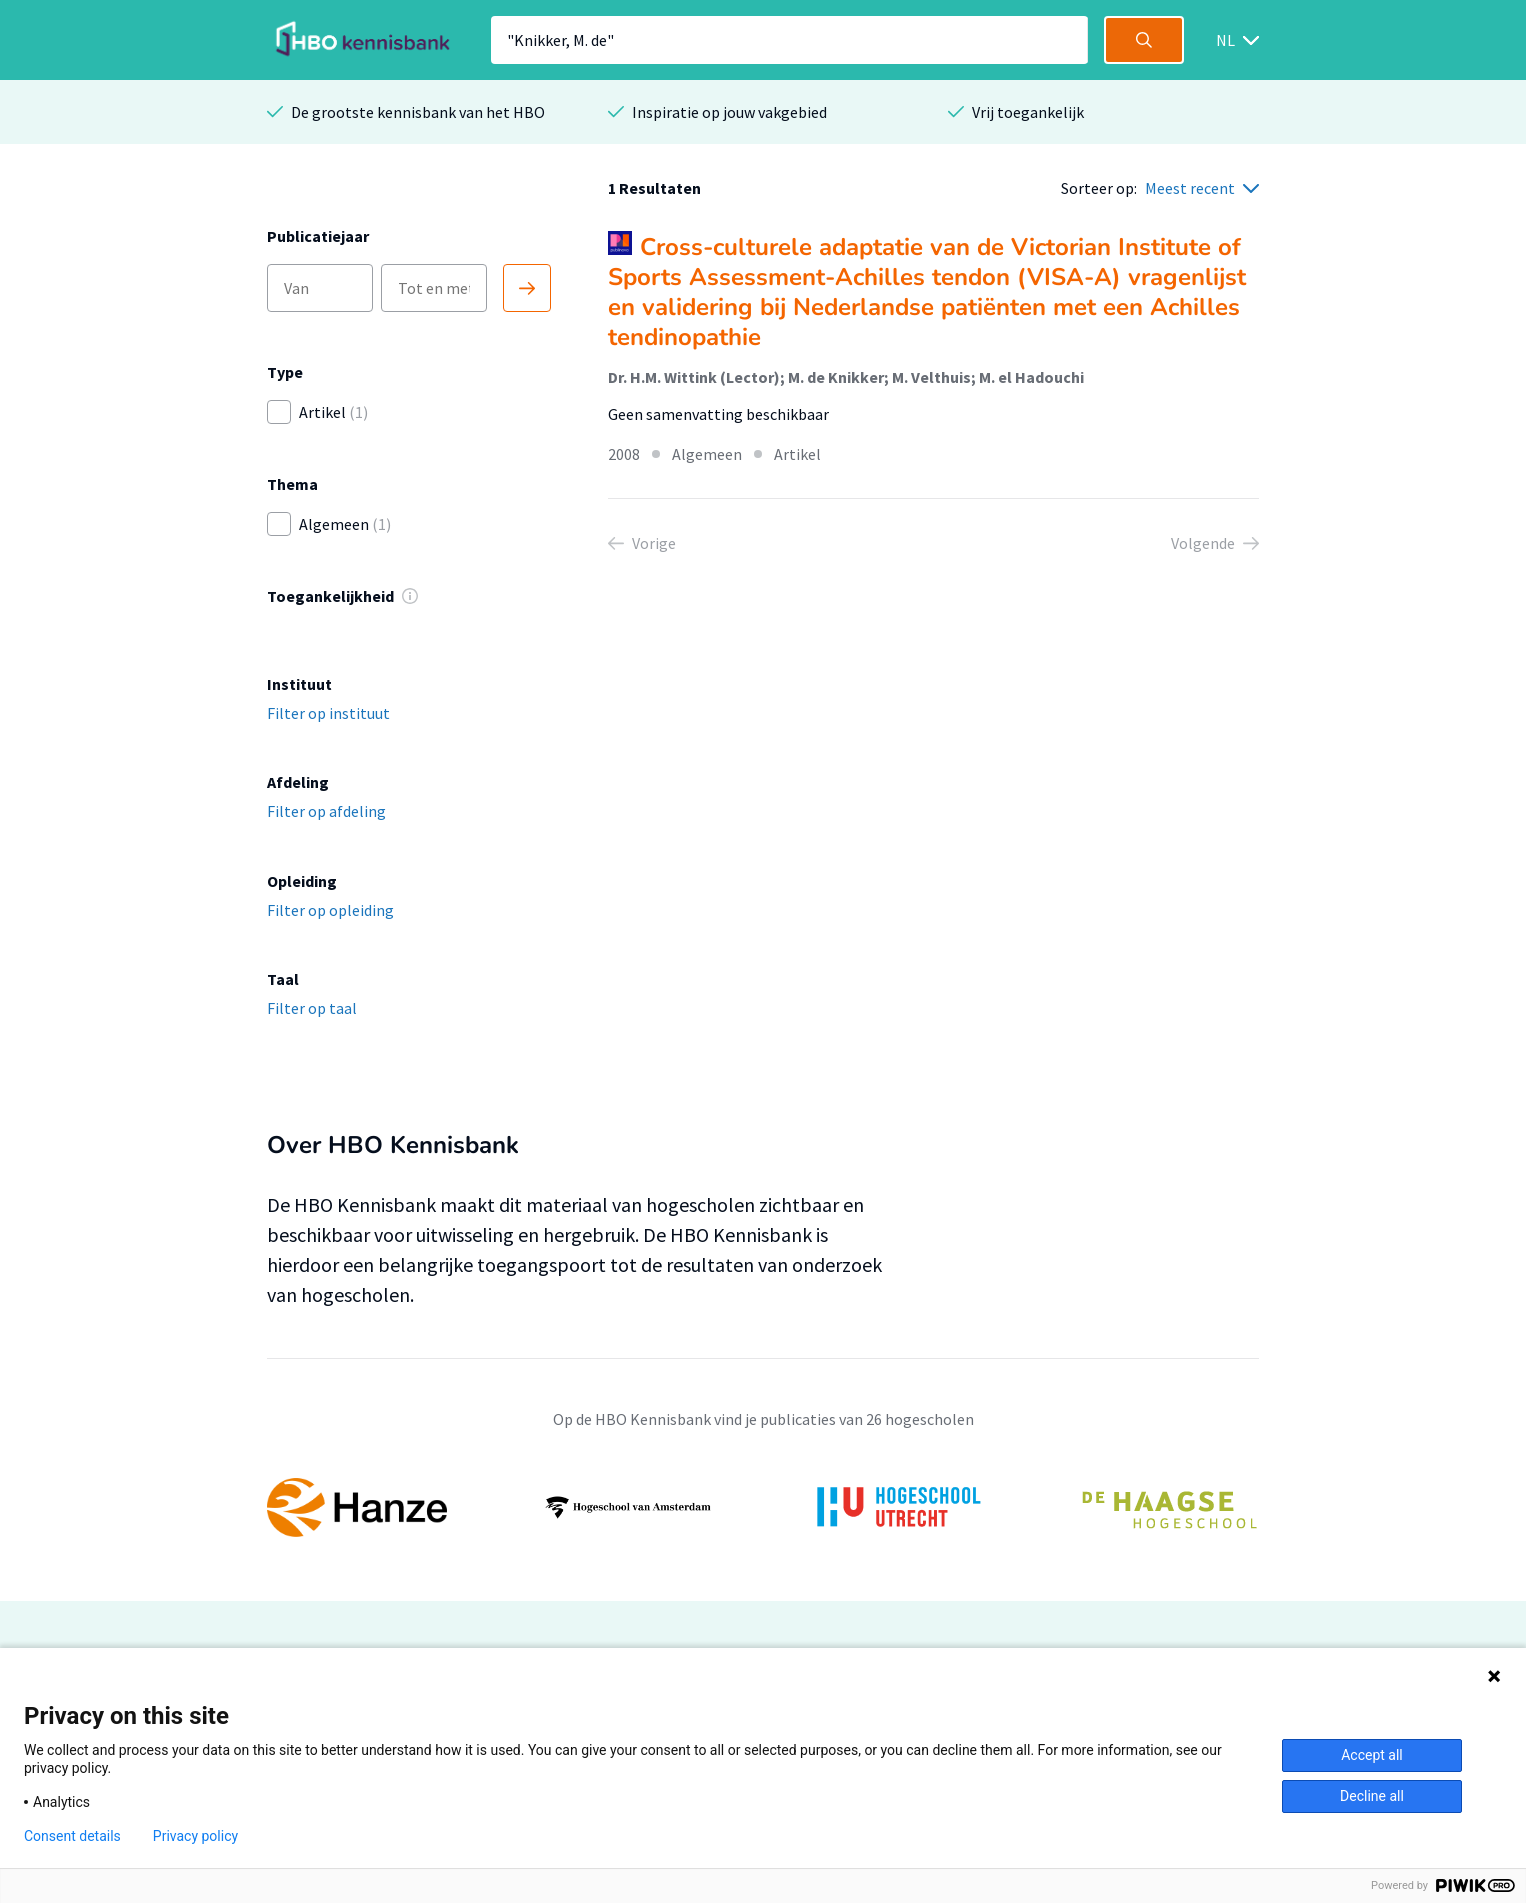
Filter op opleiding (330, 910)
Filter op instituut (328, 713)
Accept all (1372, 1755)
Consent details (72, 1836)
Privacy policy (195, 1836)
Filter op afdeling (326, 811)
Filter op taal (312, 1008)
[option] (763, 1508)
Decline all (1372, 1796)
